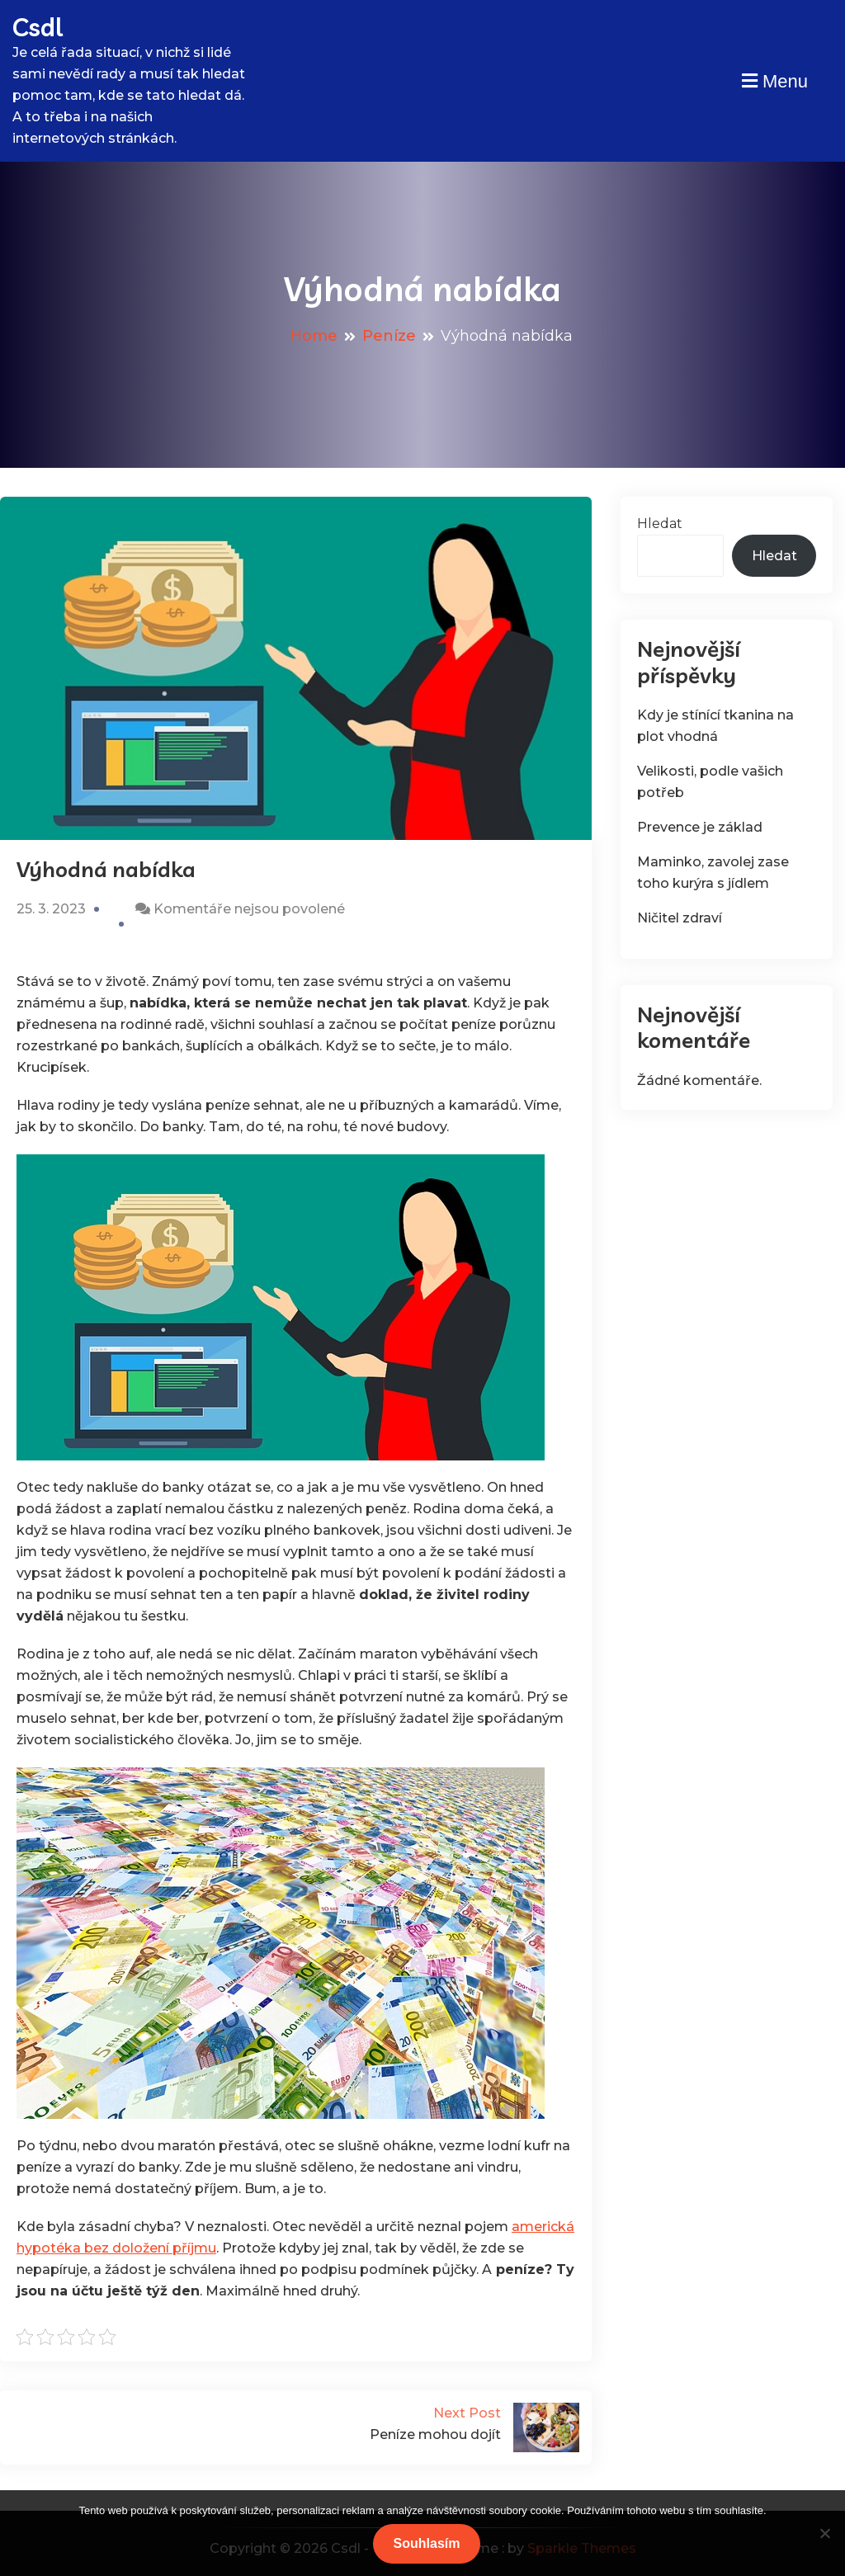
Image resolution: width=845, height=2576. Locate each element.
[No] (824, 2533)
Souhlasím (427, 2543)
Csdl (37, 27)
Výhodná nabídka (106, 869)
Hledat (659, 523)
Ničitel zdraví (679, 918)
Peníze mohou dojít (436, 2422)
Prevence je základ (699, 827)
